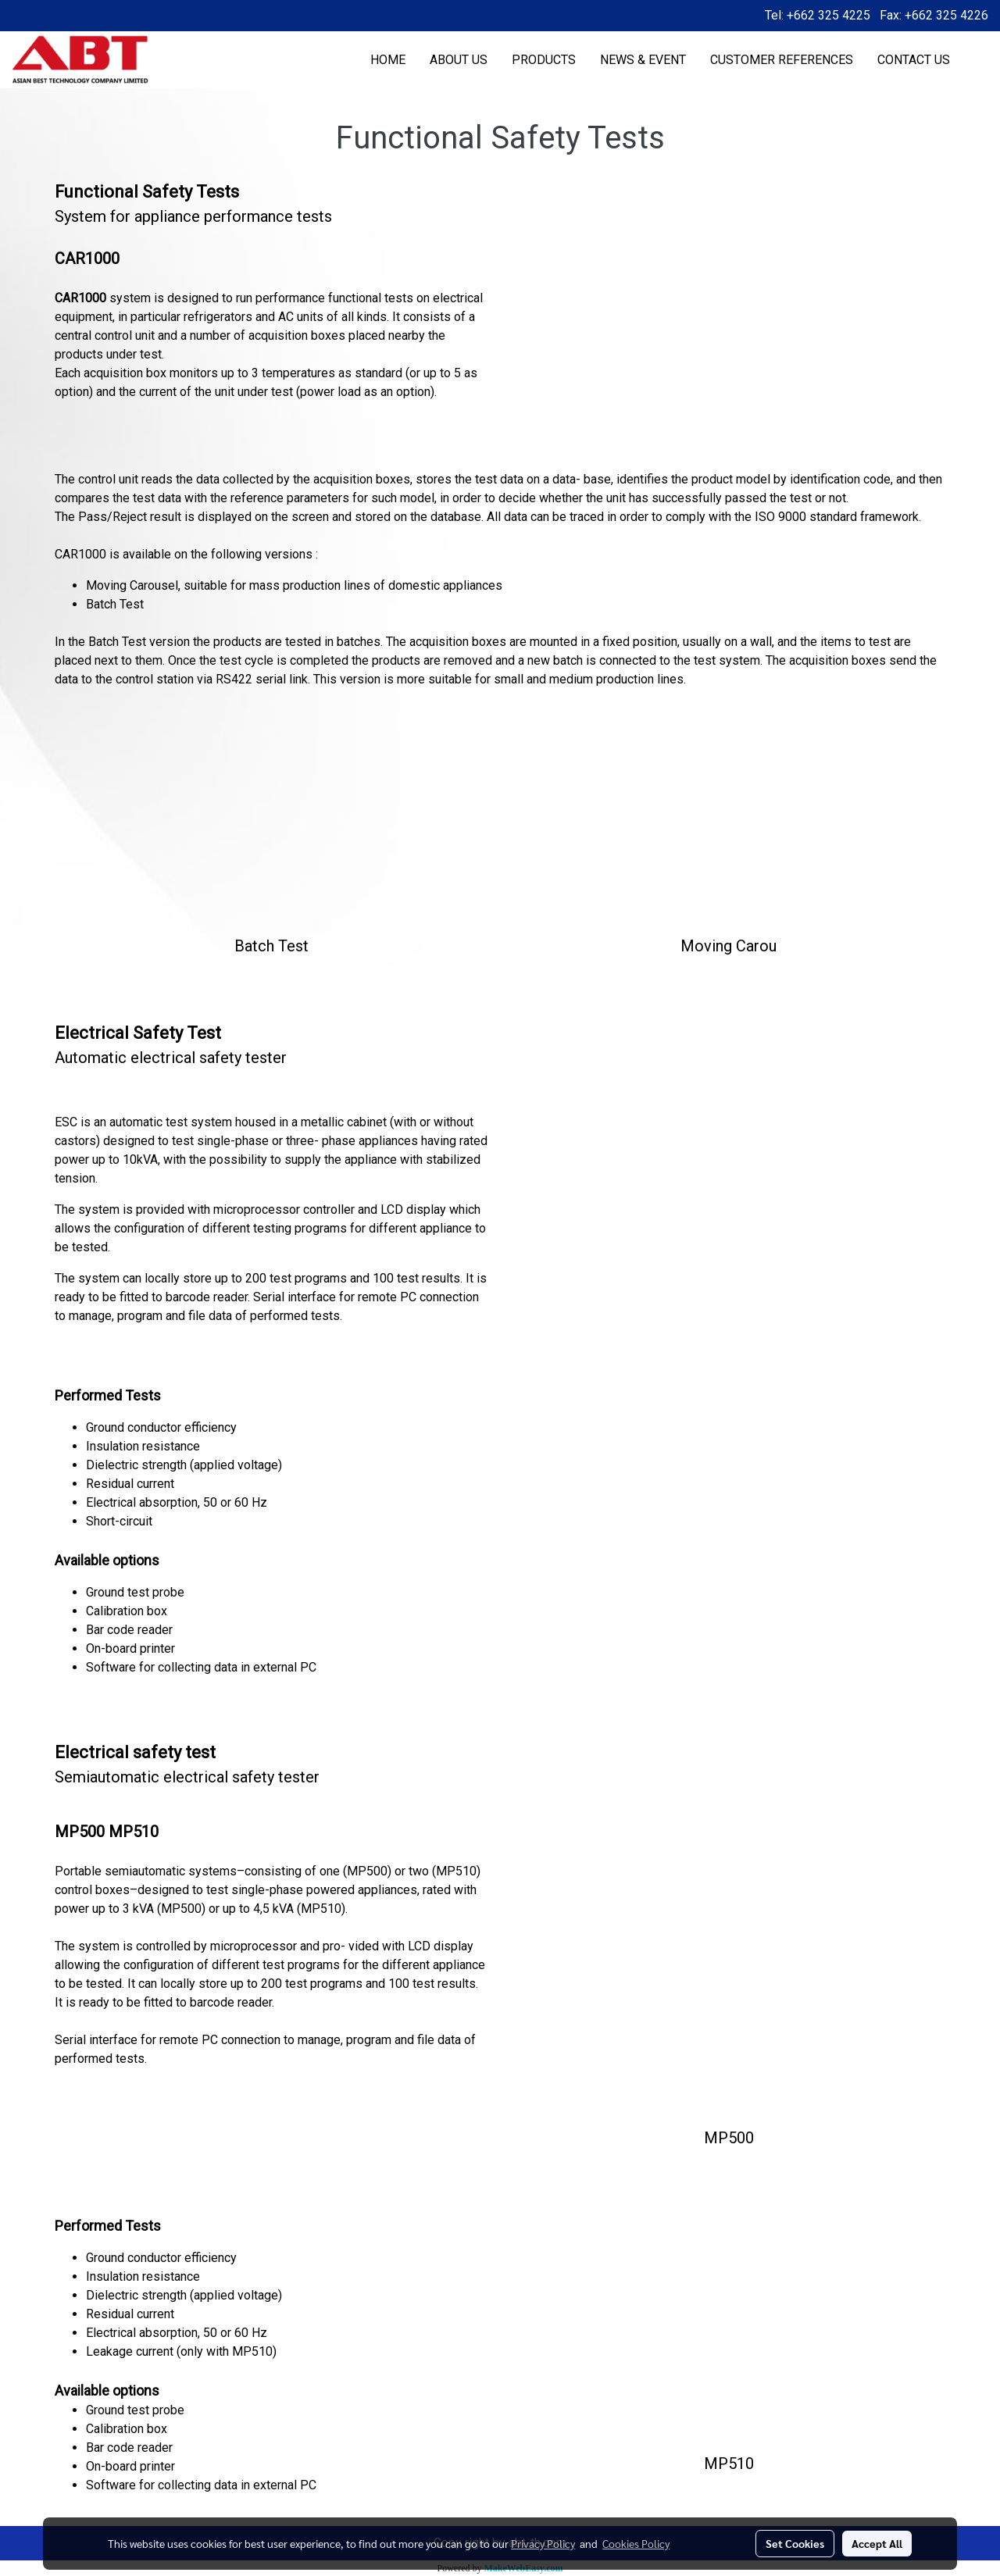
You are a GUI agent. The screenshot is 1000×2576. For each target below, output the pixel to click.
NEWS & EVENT (643, 59)
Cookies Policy (636, 2543)
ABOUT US (459, 59)
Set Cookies (795, 2543)
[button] (976, 60)
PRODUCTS (544, 59)
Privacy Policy (543, 2543)
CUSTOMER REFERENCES (781, 59)
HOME (387, 59)
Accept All (877, 2543)
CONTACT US (913, 59)
